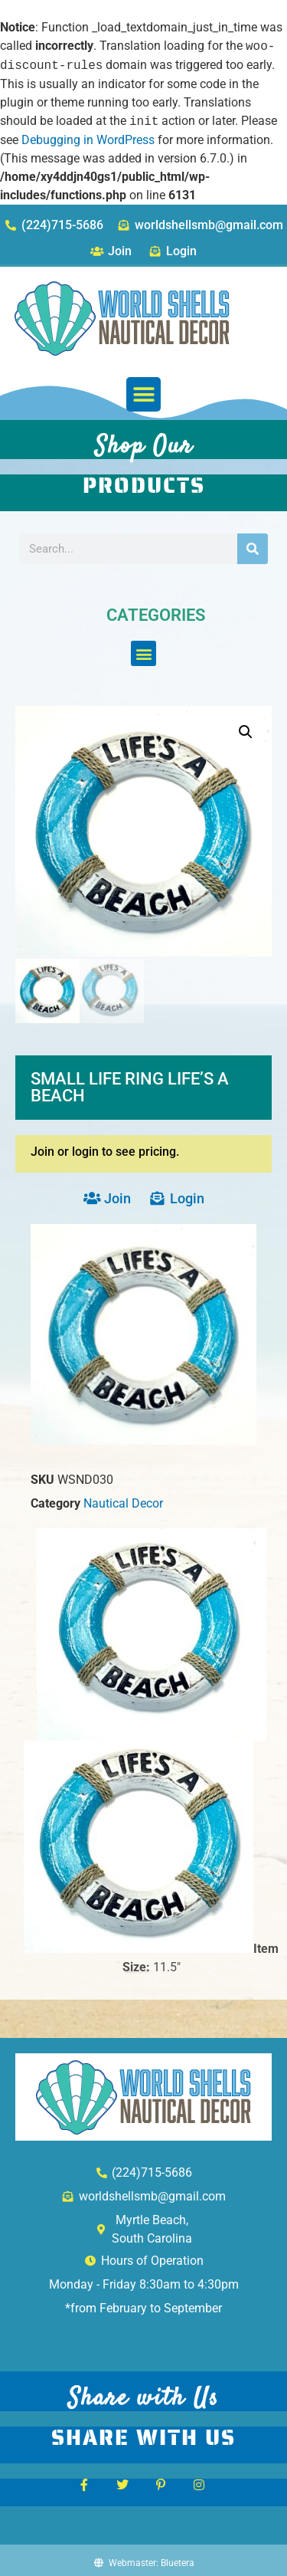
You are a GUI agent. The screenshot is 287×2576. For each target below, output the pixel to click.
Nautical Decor (123, 1502)
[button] (143, 394)
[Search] (252, 548)
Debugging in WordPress (88, 140)
